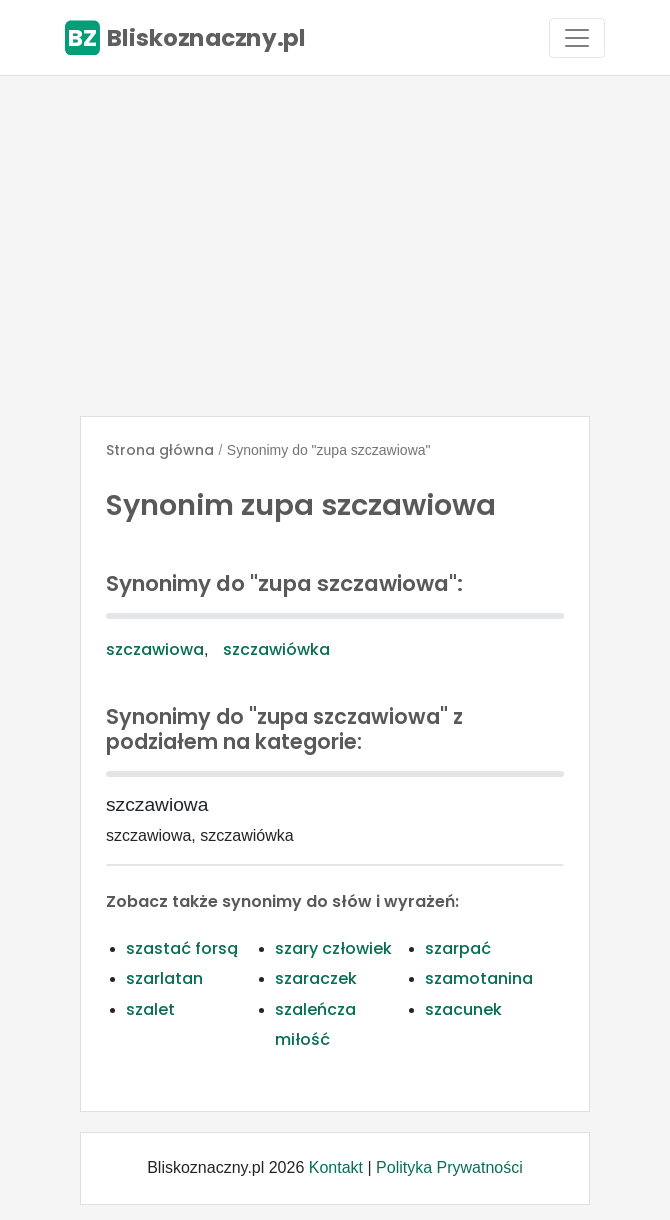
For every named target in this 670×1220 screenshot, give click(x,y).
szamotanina (479, 978)
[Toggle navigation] (577, 38)
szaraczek (316, 978)
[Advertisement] (335, 246)
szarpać (458, 948)
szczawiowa (155, 649)
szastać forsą (182, 948)
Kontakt (336, 1167)
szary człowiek (333, 948)
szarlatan (164, 978)
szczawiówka (276, 649)
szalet (150, 1009)
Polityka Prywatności (449, 1167)
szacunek (463, 1009)
